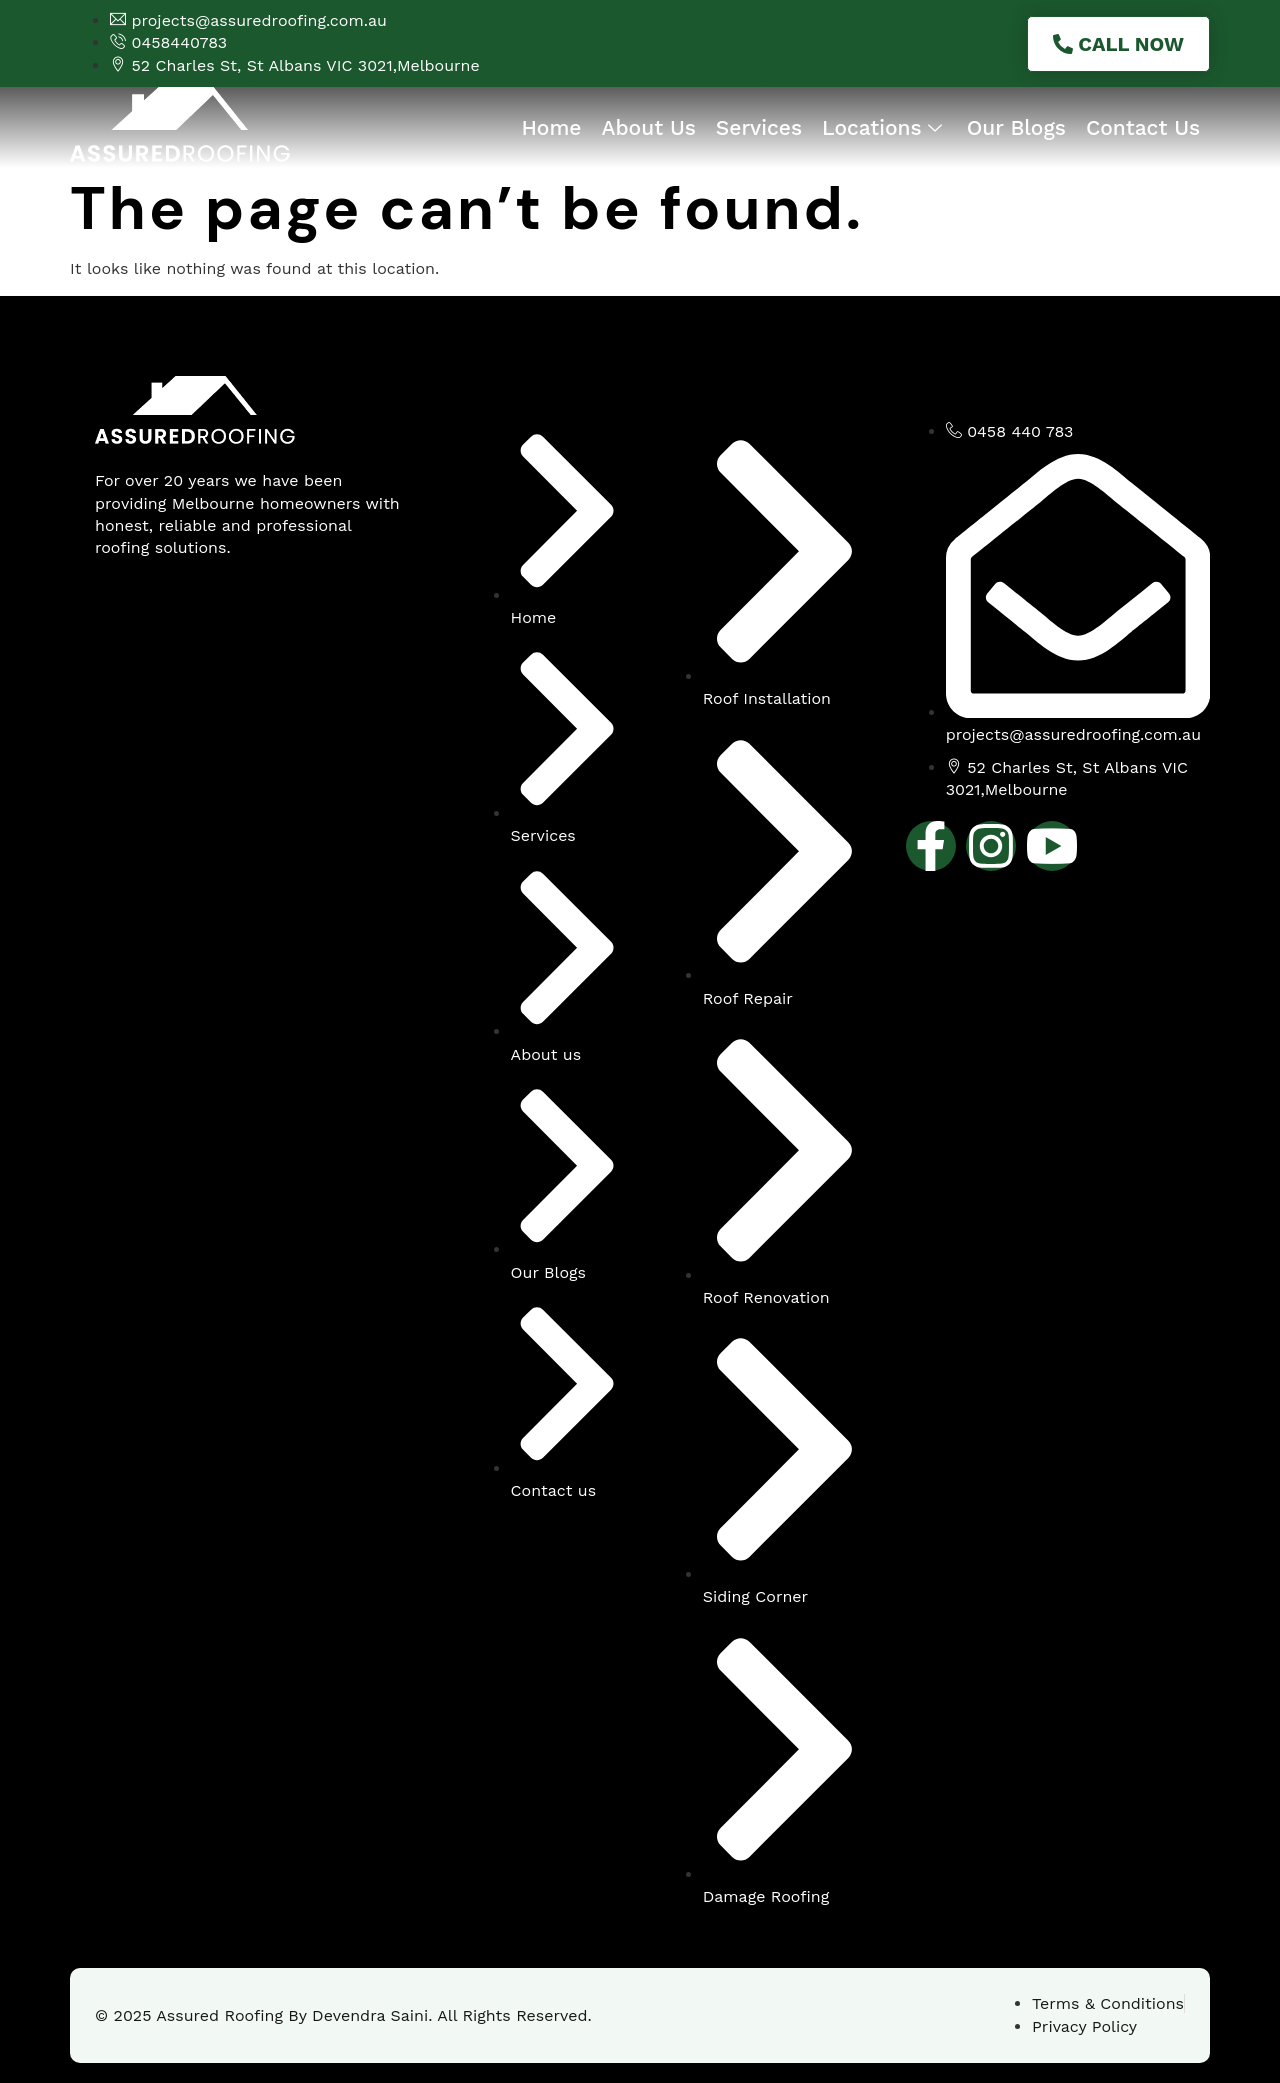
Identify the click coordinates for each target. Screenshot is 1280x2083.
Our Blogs (1016, 127)
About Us (648, 127)
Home (551, 127)
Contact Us (1143, 127)
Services (759, 127)
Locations (884, 127)
